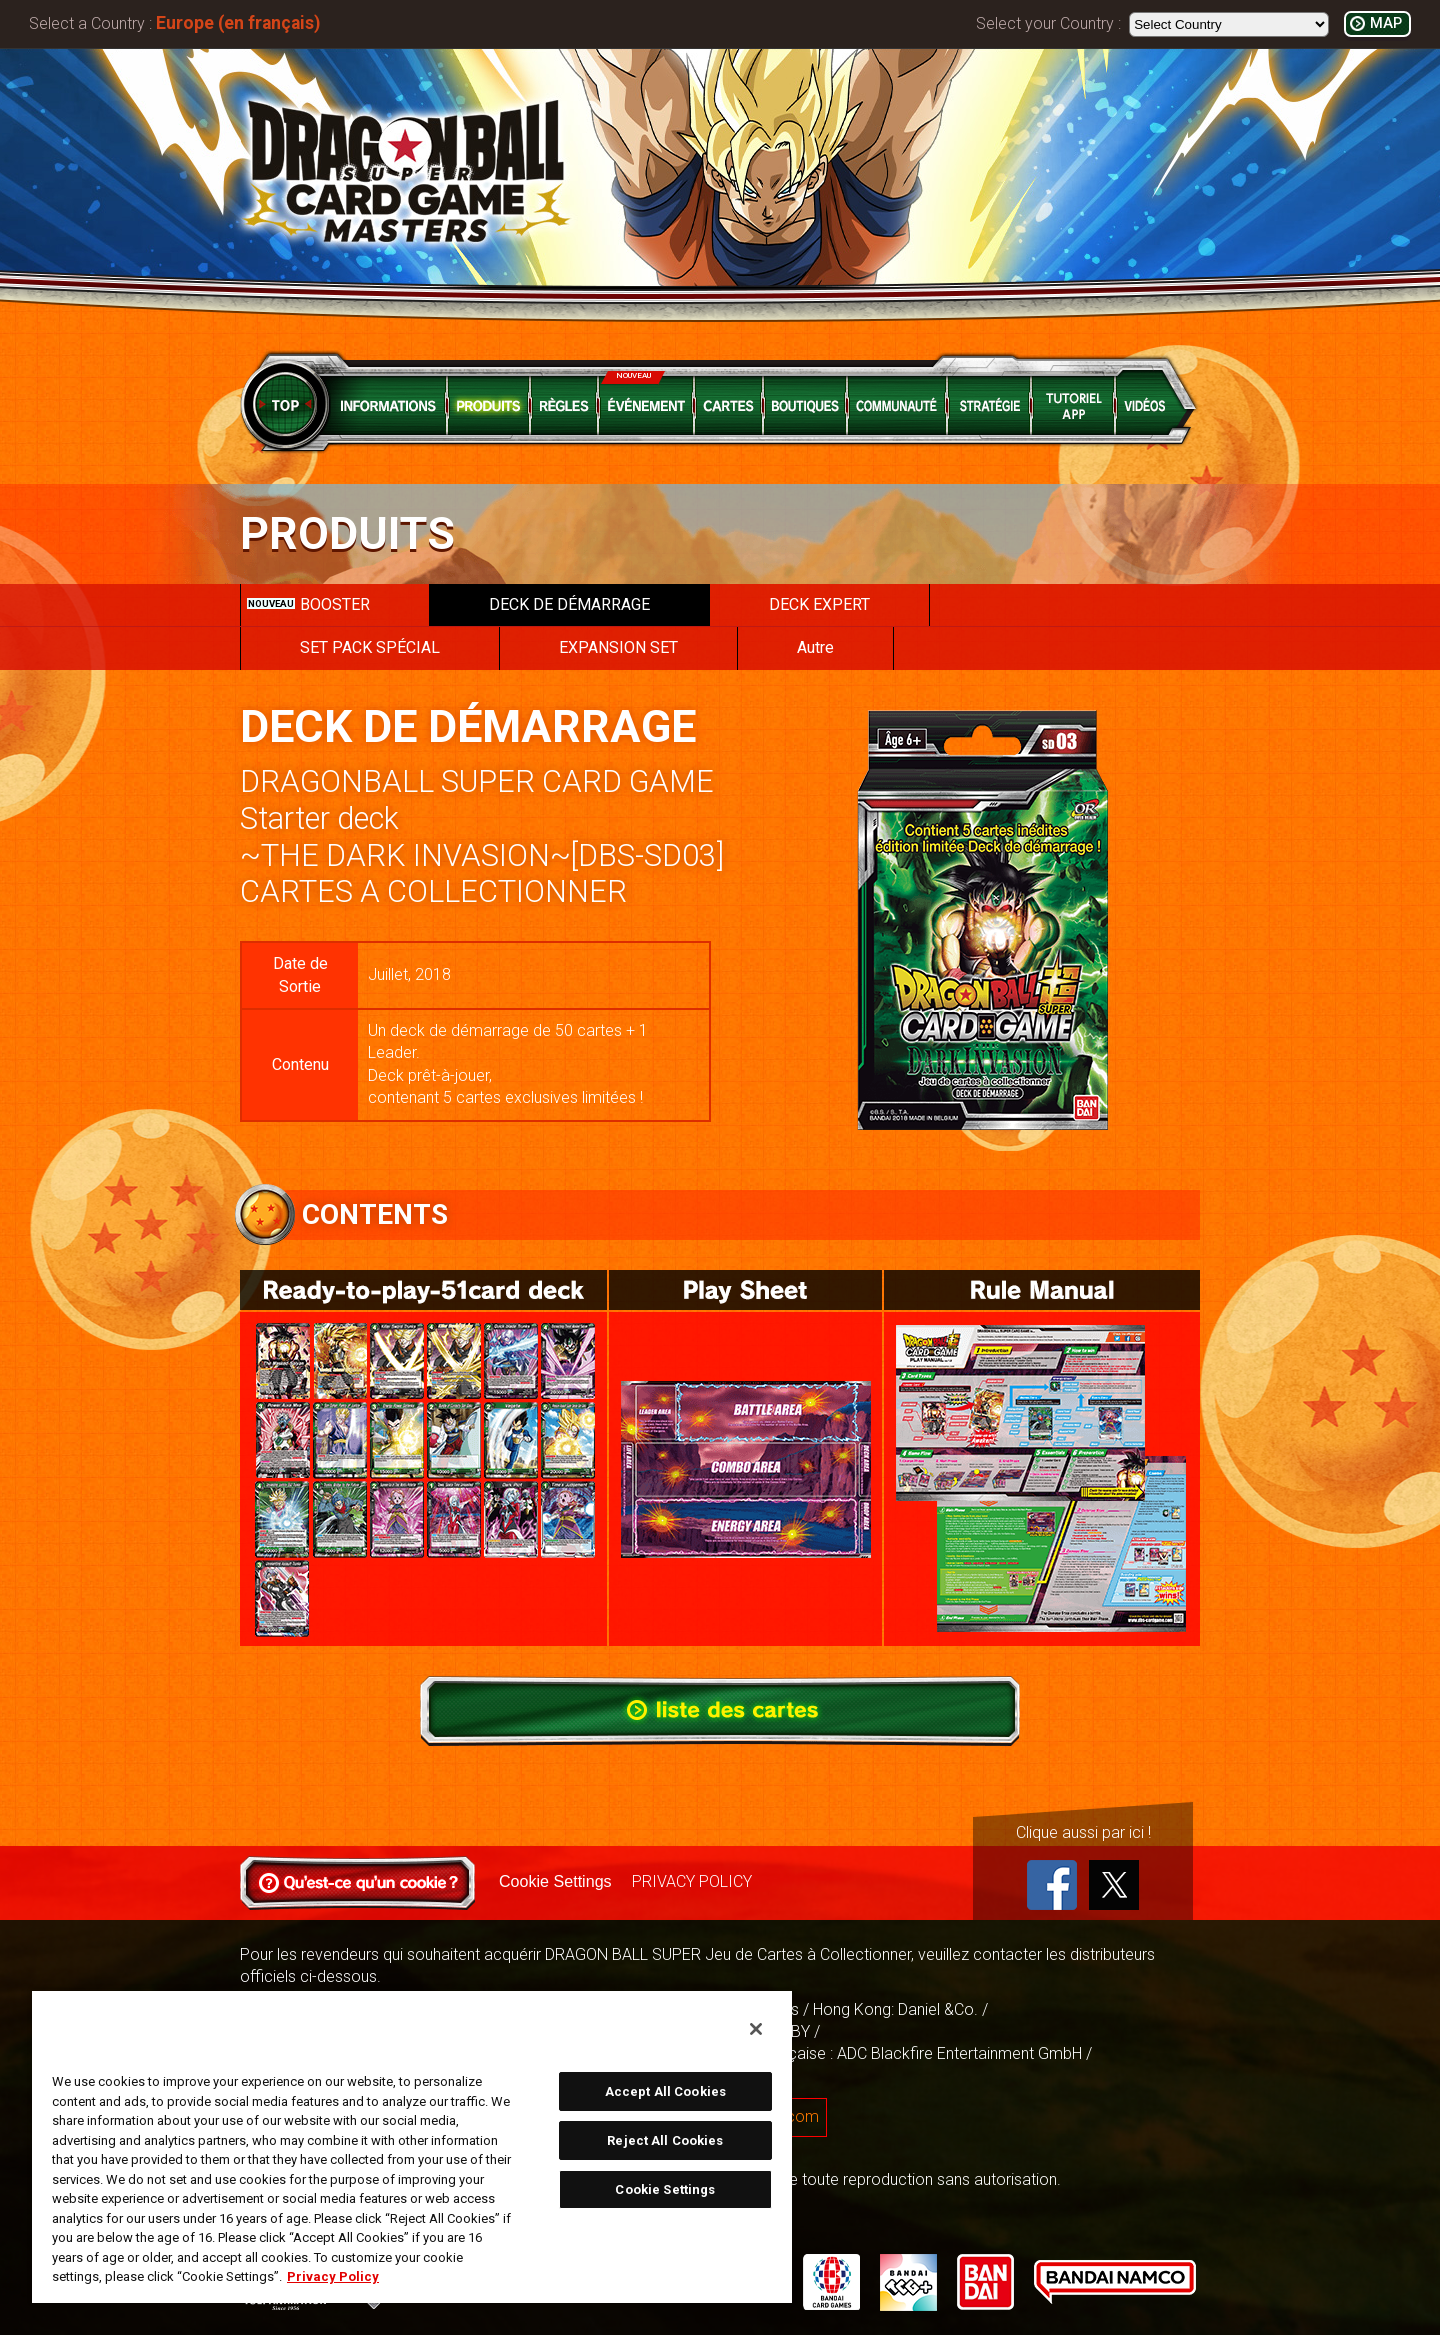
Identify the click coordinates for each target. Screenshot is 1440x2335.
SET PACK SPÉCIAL (370, 647)
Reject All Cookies (665, 2140)
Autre (815, 647)
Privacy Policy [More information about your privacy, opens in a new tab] (333, 2276)
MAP (1386, 23)
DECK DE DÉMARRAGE (569, 604)
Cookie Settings (555, 1881)
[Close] (756, 2029)
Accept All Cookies (665, 2091)
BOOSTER (308, 604)
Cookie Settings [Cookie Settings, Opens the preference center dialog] (665, 2189)
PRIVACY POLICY (691, 1881)
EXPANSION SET (618, 647)
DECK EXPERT (819, 604)
